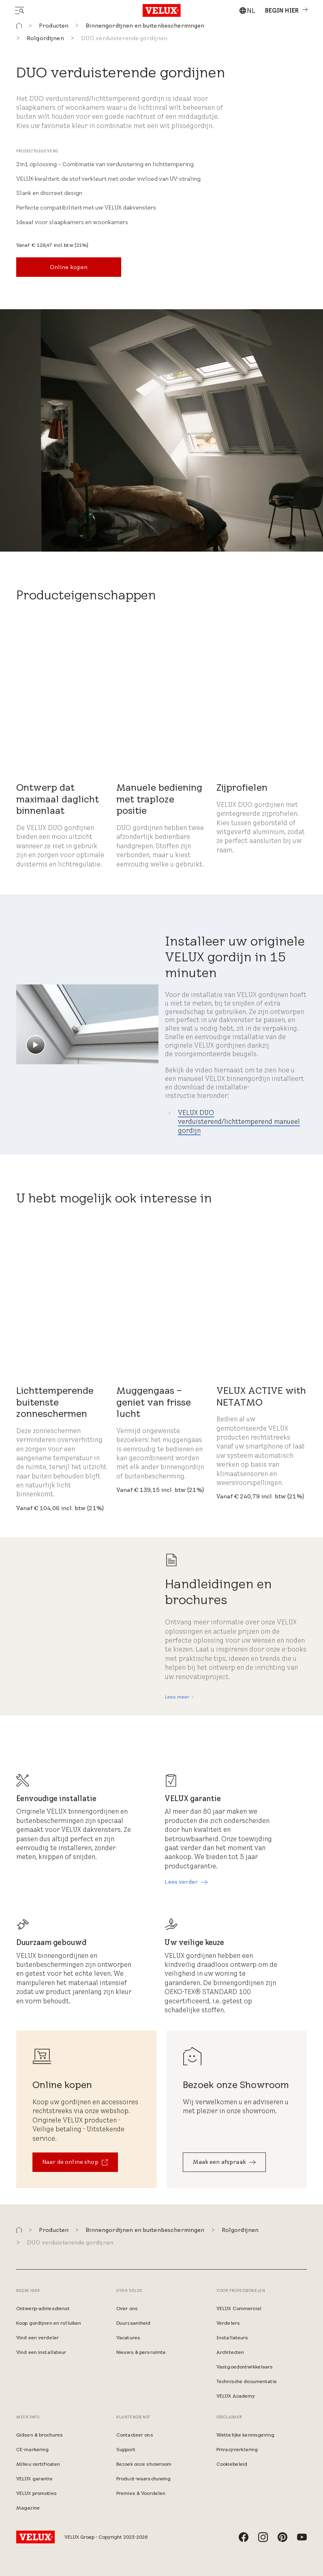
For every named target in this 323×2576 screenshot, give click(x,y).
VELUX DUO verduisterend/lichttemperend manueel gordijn (239, 1121)
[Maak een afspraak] (224, 2162)
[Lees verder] (186, 1882)
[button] (19, 26)
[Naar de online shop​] (75, 2162)
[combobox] (247, 10)
